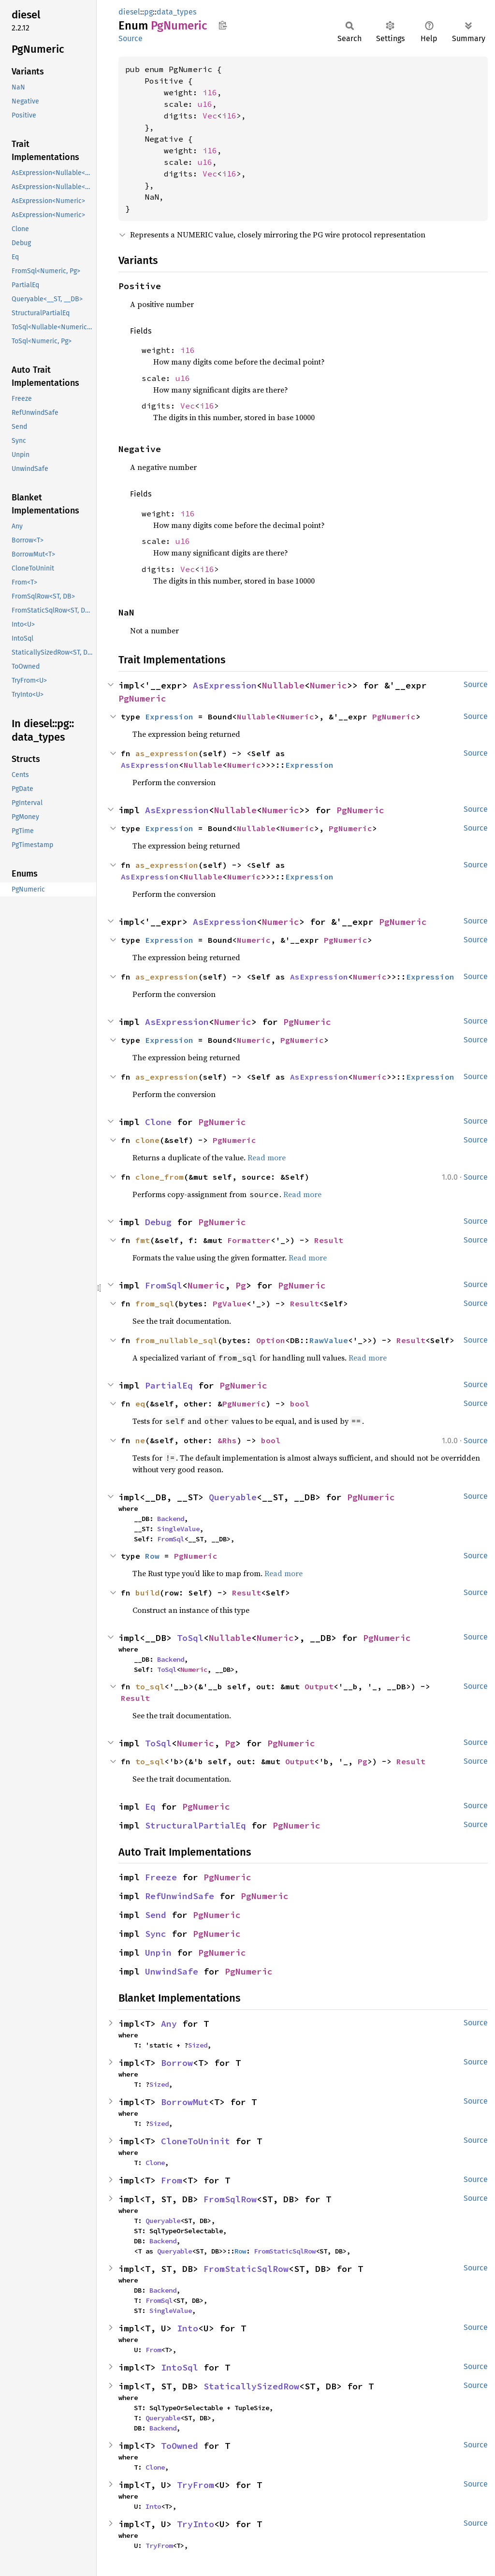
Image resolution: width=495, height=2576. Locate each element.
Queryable (233, 1497)
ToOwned (179, 2445)
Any (169, 2023)
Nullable (283, 685)
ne (140, 1440)
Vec (210, 115)
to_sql (149, 1686)
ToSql (190, 1637)
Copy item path (223, 25)
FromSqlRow (230, 2199)
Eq (150, 1806)
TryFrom (195, 2484)
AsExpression (225, 685)
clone (147, 1140)
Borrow (177, 2062)
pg (148, 11)
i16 (210, 92)
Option (270, 1340)
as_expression (166, 753)
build (147, 1592)
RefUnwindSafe (179, 1896)
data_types (176, 11)
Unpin (158, 1952)
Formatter (249, 1240)
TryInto (195, 2524)
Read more (267, 1157)
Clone (158, 1121)
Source (130, 38)
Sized (197, 2045)
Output (319, 1686)
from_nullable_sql (176, 1340)
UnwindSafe (171, 1971)
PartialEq (169, 1385)
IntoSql (179, 2367)
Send (155, 1914)
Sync (155, 1933)
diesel (129, 11)
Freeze (161, 1877)
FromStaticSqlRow (285, 2251)
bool (299, 1403)
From (171, 2180)
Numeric (328, 685)
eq (140, 1403)
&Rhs (227, 1440)
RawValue (328, 1340)
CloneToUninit (195, 2141)
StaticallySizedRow (251, 2386)
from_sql (154, 1303)
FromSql (163, 1285)
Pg (240, 1285)
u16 (205, 104)
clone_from (159, 1177)
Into (187, 2328)
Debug (158, 1222)
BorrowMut (185, 2102)
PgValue (230, 1303)
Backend (170, 1518)
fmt (142, 1240)
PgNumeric (142, 698)
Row (152, 1556)
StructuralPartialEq (195, 1825)
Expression (169, 716)
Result (328, 1240)
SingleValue (178, 1528)
